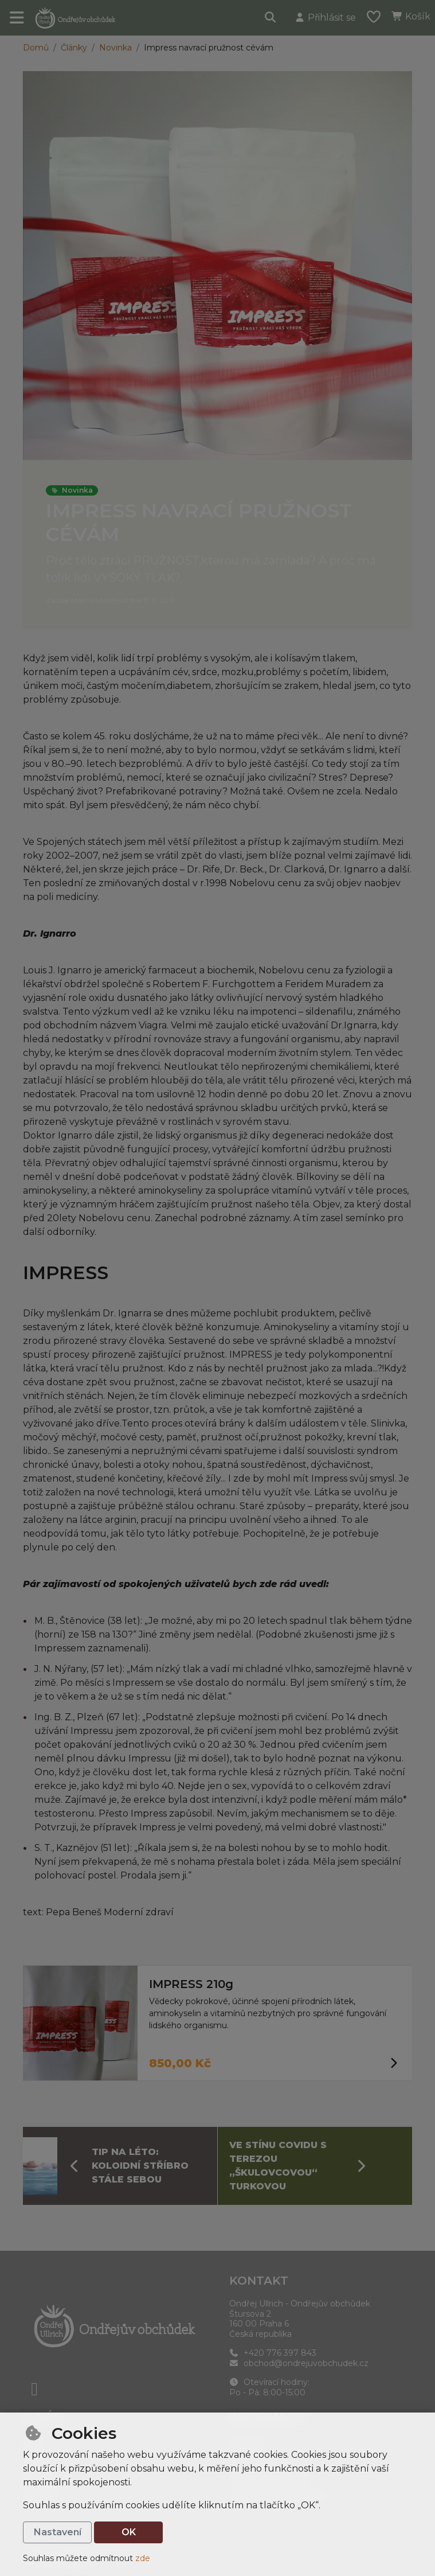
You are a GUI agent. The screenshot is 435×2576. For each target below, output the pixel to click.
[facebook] (34, 2389)
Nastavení (57, 2532)
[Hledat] (270, 18)
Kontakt (258, 2280)
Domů (36, 47)
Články (74, 47)
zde (142, 2558)
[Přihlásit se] (324, 18)
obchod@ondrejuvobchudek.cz (299, 2363)
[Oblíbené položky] (373, 18)
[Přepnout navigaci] (17, 17)
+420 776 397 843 (272, 2353)
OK (129, 2532)
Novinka (115, 47)
